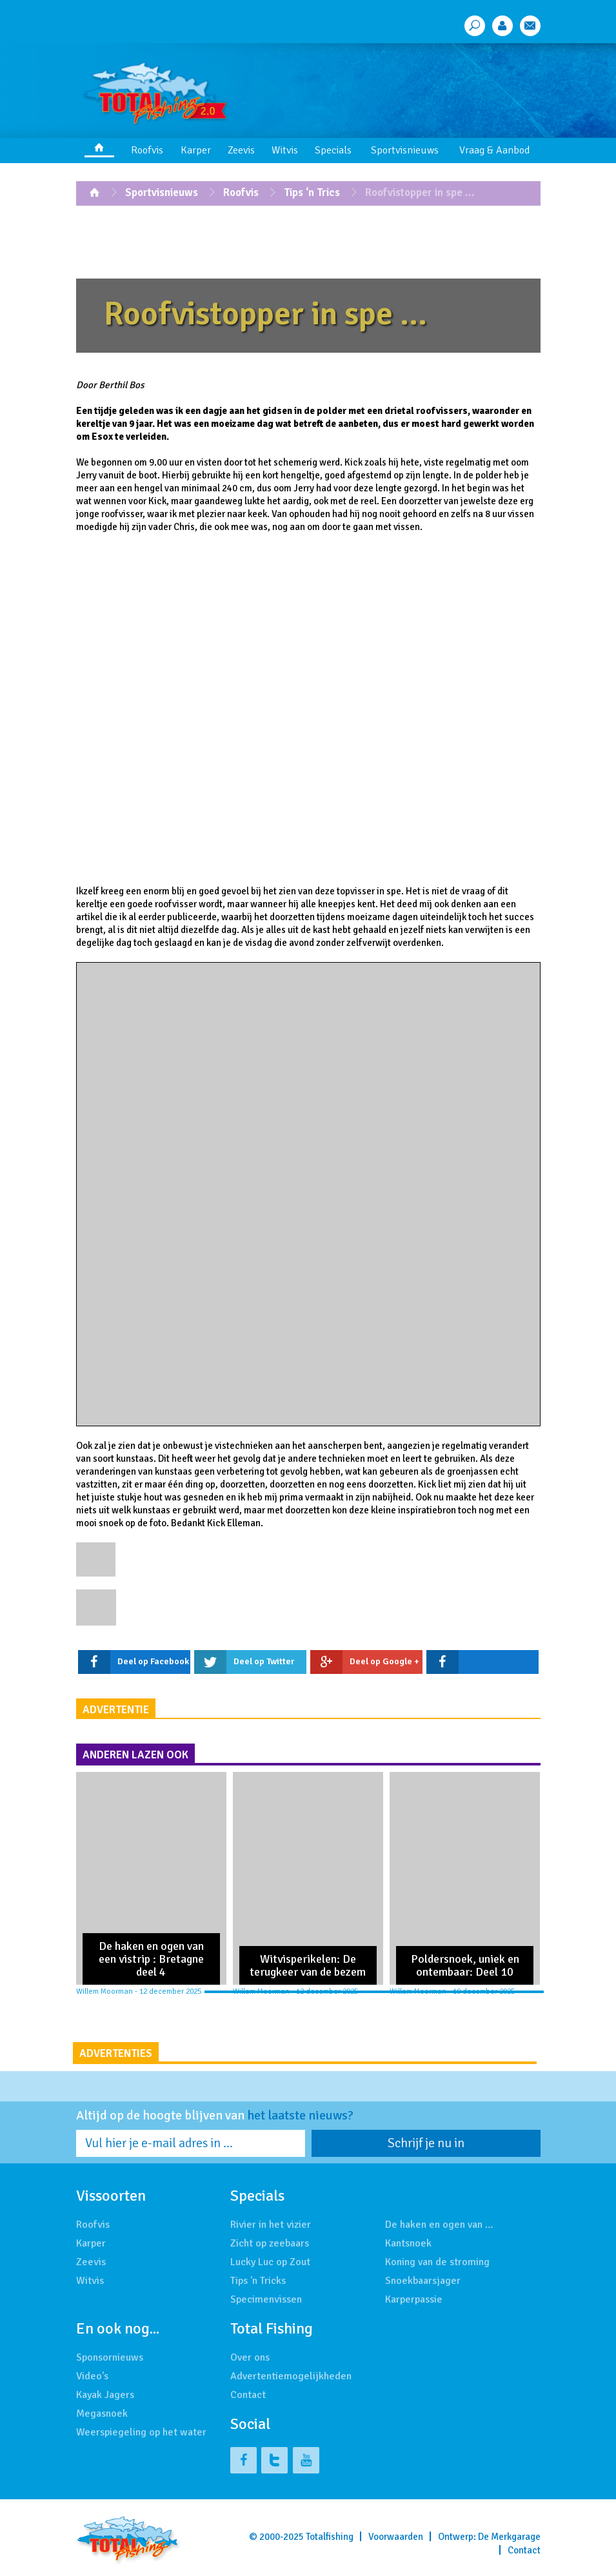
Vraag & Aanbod (494, 150)
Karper (196, 150)
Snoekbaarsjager (423, 2280)
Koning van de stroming (437, 2262)
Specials (333, 150)
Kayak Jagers (105, 2394)
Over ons (250, 2357)
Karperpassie (413, 2299)
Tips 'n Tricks (258, 2280)
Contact (248, 2394)
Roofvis (147, 150)
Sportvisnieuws (405, 150)
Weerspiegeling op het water (141, 2432)
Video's (92, 2376)
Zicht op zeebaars (269, 2243)
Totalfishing (329, 2536)
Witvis (285, 150)
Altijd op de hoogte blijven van (214, 2115)
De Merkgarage (509, 2536)
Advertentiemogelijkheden (291, 2376)
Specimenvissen (266, 2299)
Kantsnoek (408, 2243)
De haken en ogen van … (439, 2224)
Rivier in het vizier (270, 2224)
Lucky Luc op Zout (270, 2262)
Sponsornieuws (109, 2357)
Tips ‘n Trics (312, 192)
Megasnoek (102, 2413)
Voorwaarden (395, 2536)
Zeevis (241, 150)
